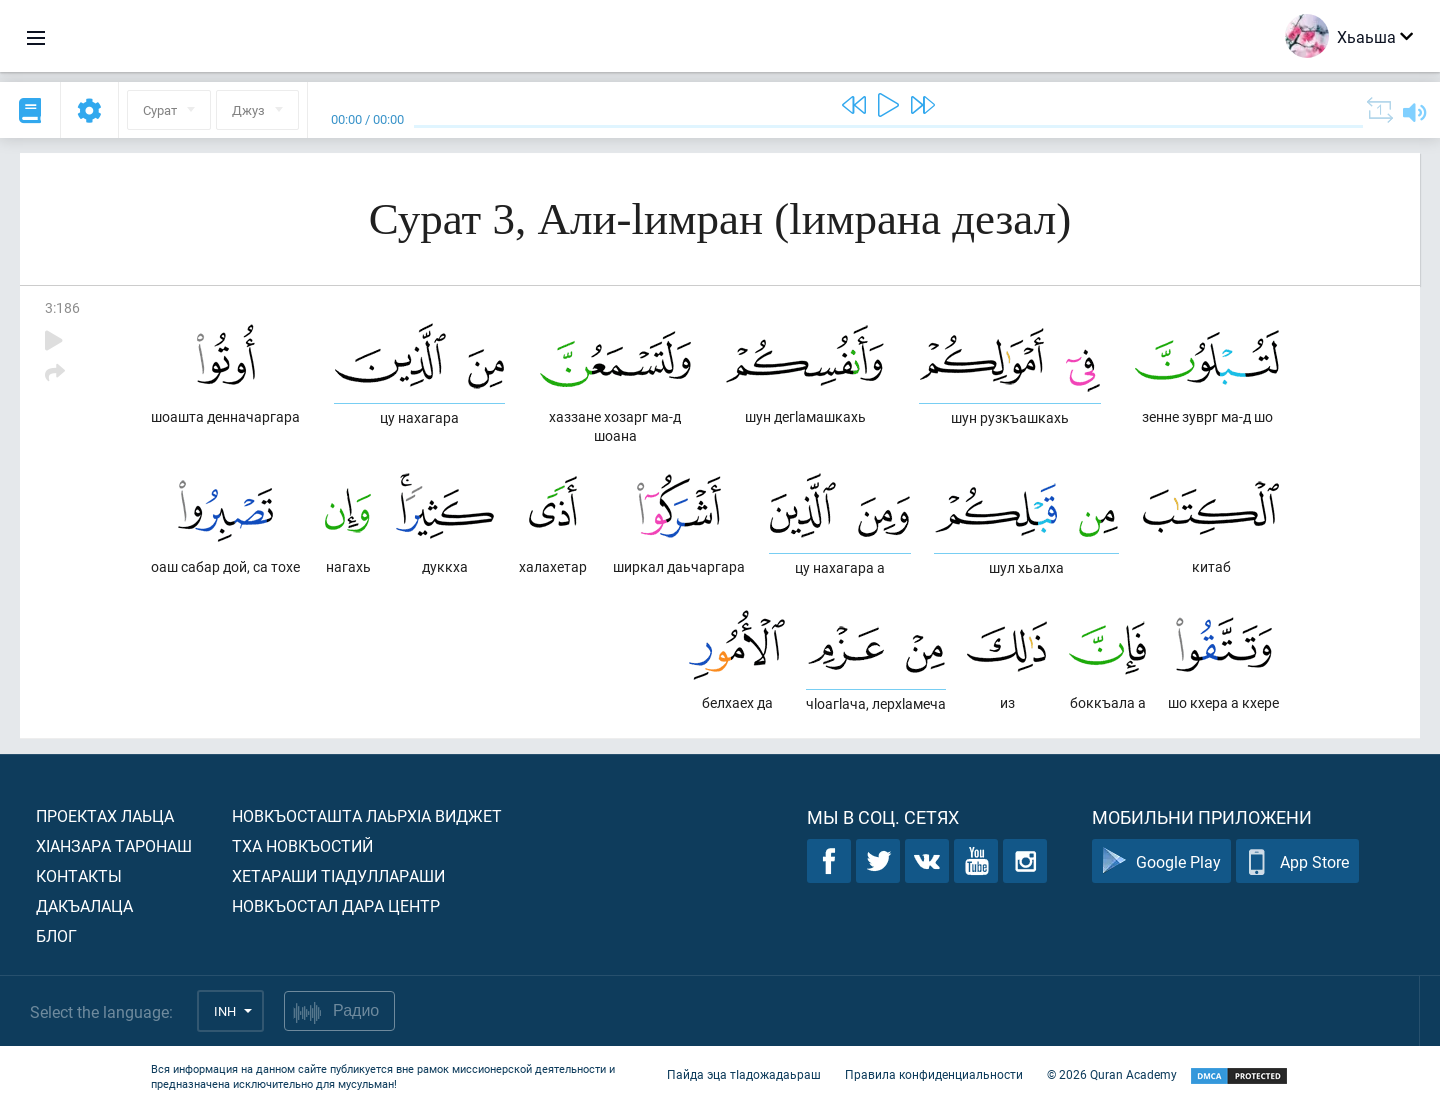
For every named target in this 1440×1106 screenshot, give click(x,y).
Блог (56, 935)
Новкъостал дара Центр (336, 905)
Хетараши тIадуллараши (338, 875)
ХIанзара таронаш (114, 845)
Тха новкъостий (302, 845)
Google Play (1161, 861)
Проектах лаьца (105, 815)
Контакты (79, 875)
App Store (1297, 861)
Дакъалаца (84, 905)
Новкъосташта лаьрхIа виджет (367, 815)
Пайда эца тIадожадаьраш (744, 1074)
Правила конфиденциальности (934, 1074)
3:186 (62, 307)
